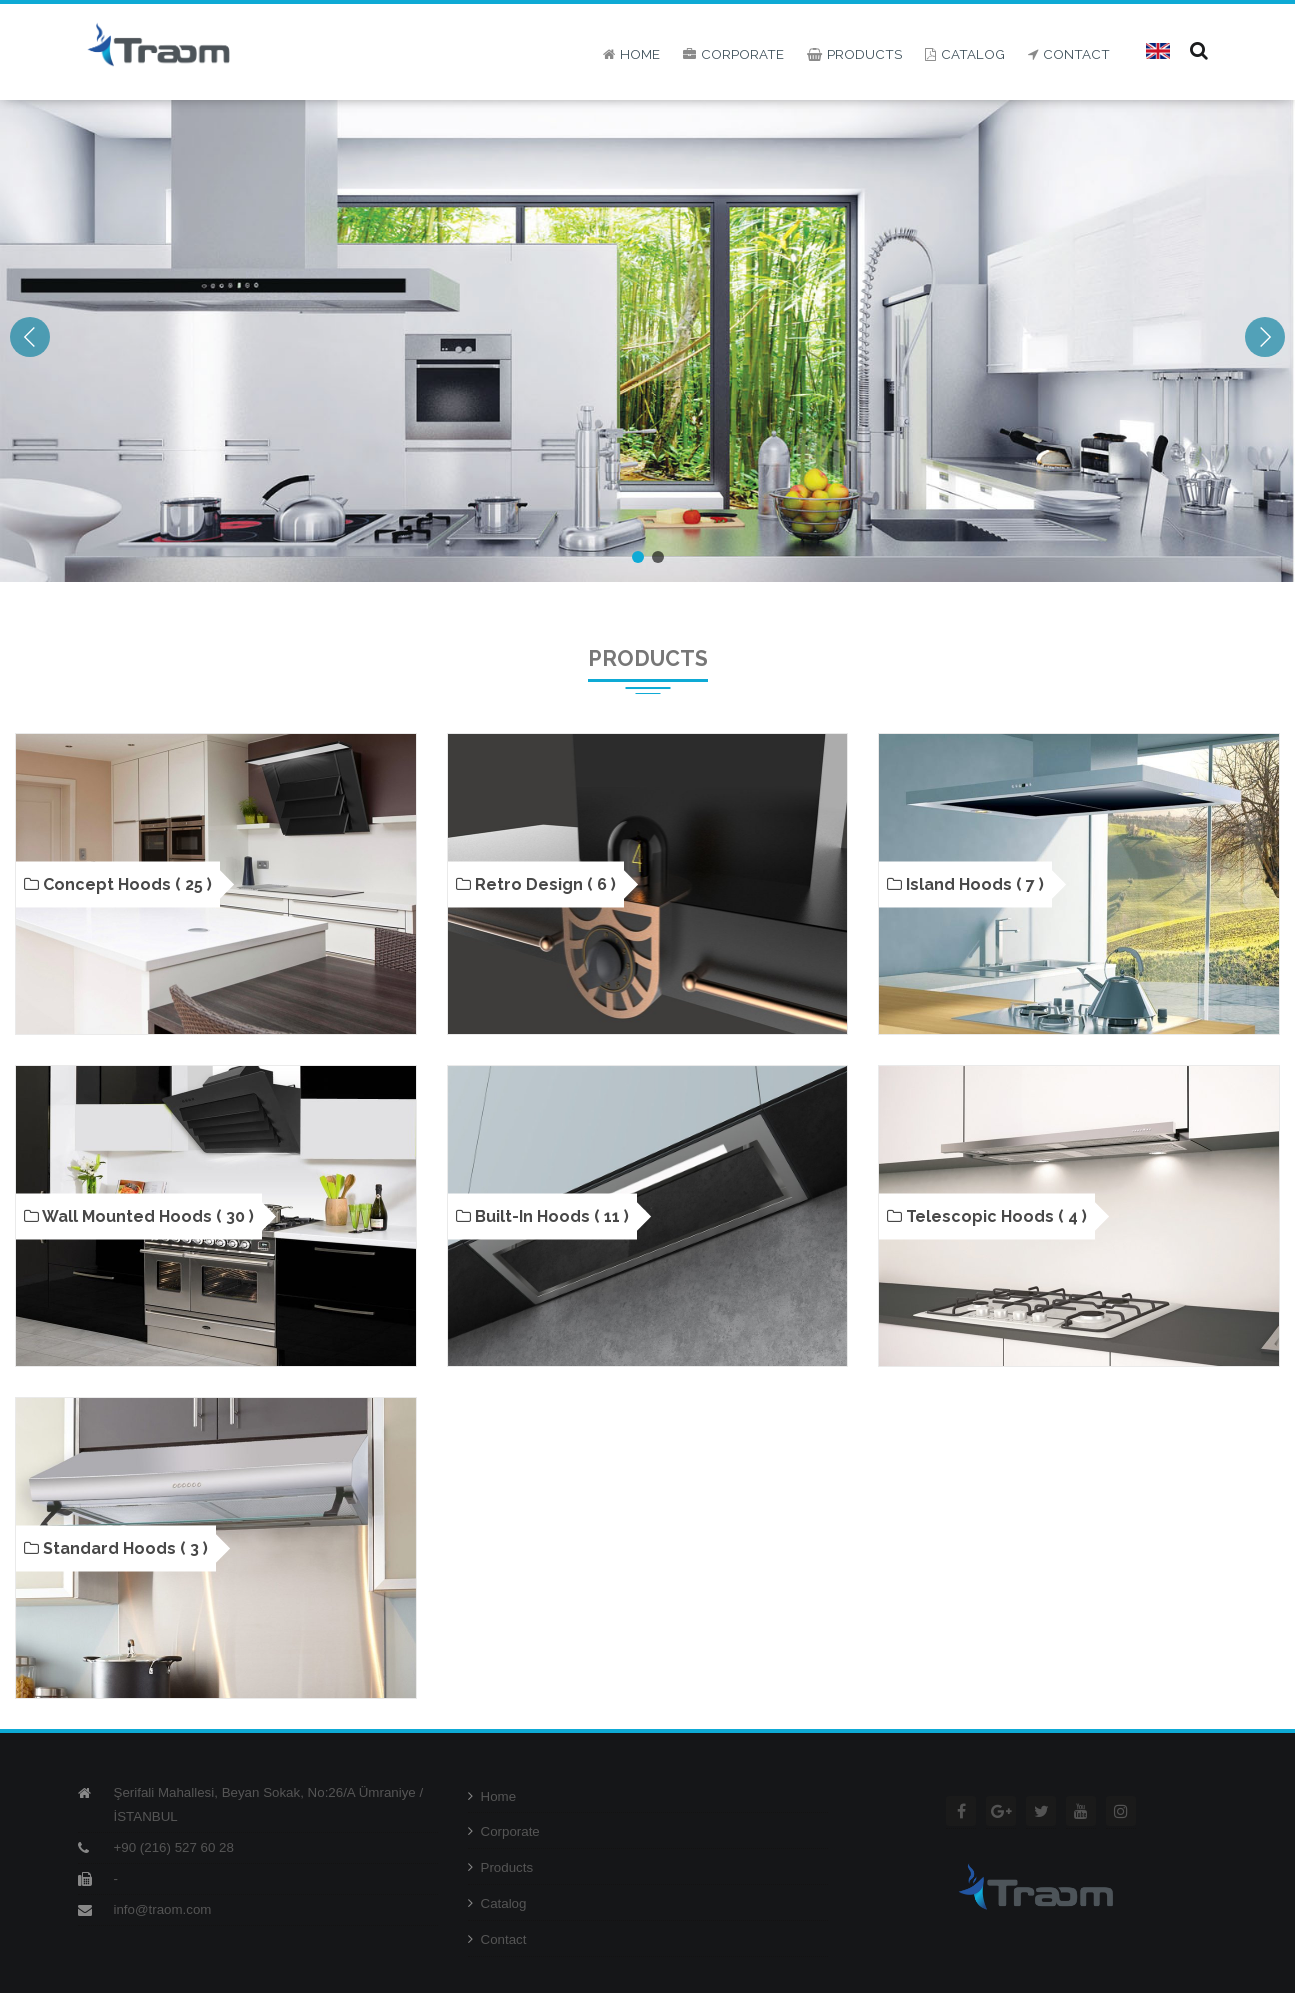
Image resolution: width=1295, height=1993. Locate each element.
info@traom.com (163, 1909)
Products (501, 1867)
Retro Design (536, 884)
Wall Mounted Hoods (139, 1215)
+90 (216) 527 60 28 (174, 1847)
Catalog (497, 1903)
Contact (497, 1939)
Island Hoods (965, 884)
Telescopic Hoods (987, 1215)
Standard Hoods (116, 1547)
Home (492, 1796)
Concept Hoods (118, 884)
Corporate (504, 1831)
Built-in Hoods (542, 1215)
